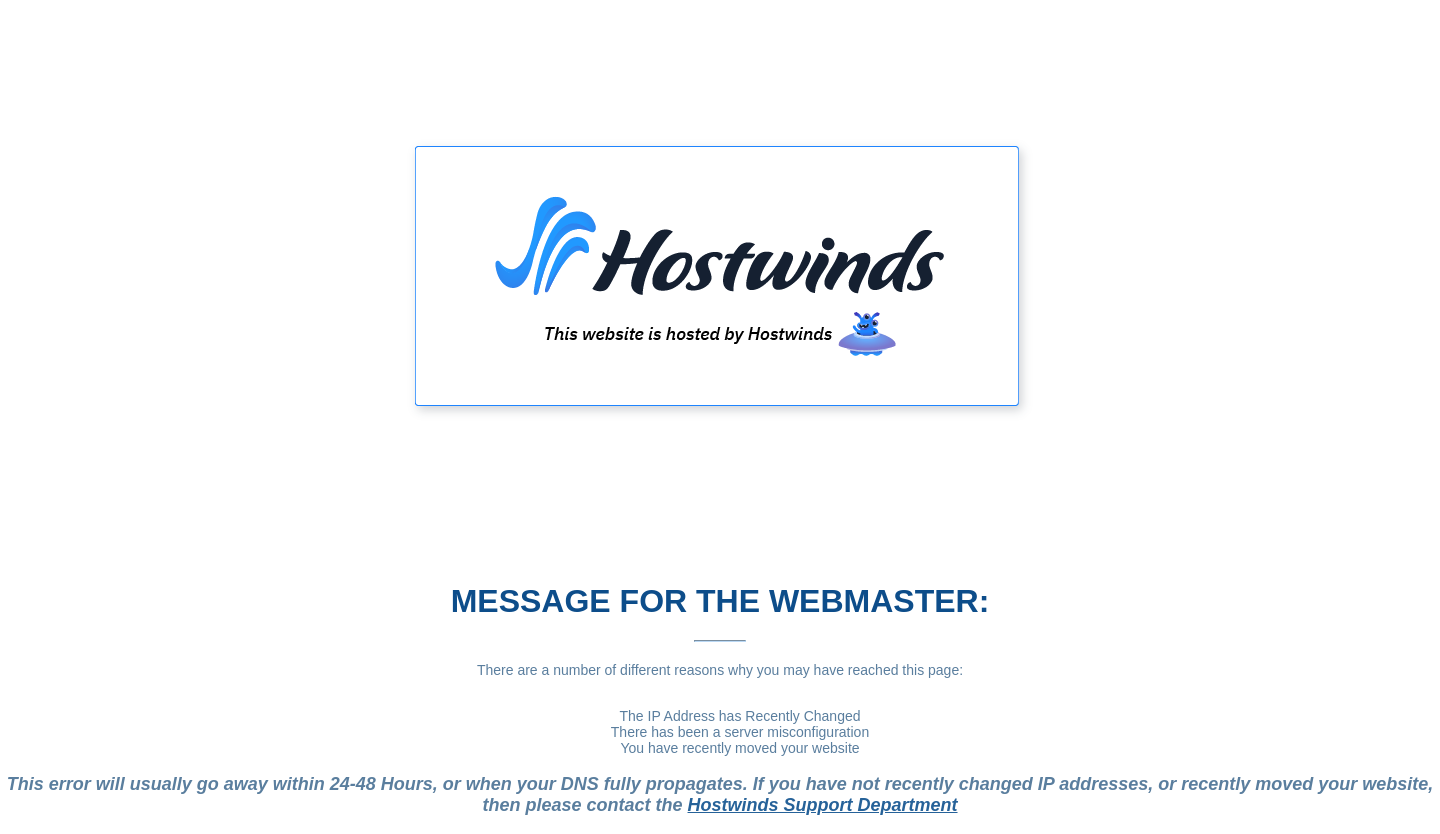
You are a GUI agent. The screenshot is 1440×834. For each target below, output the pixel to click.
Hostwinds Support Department (823, 805)
